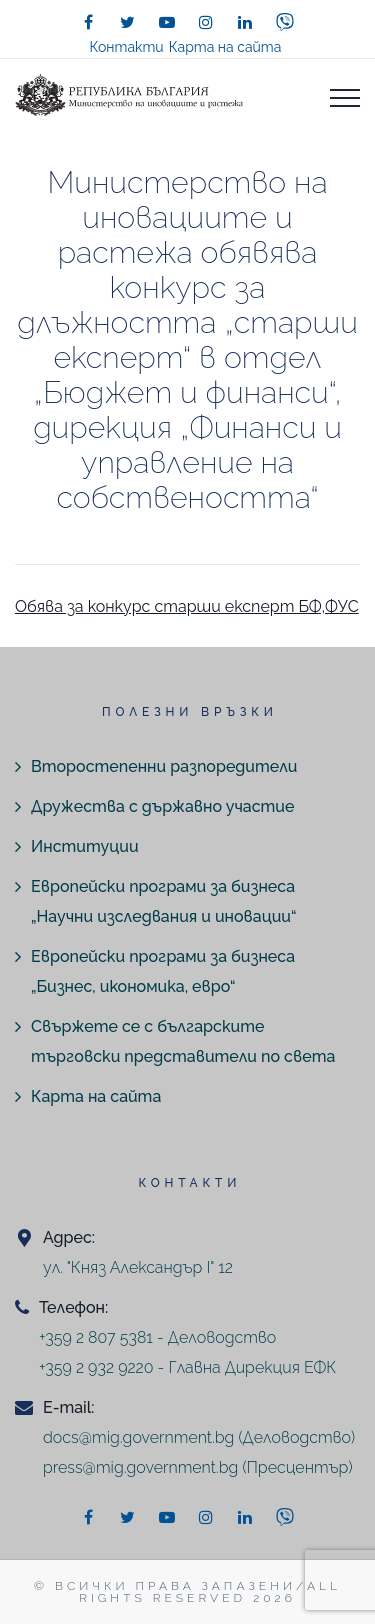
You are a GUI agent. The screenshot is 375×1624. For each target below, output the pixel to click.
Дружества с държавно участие (162, 806)
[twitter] (128, 22)
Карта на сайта (225, 47)
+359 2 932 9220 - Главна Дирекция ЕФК (187, 1367)
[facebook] (89, 22)
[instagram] (206, 22)
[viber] (285, 22)
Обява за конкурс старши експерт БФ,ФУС (187, 606)
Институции (85, 846)
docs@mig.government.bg (138, 1437)
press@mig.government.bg (140, 1467)
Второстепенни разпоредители (164, 766)
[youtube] (167, 22)
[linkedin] (245, 22)
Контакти (127, 47)
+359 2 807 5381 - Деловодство (157, 1337)
